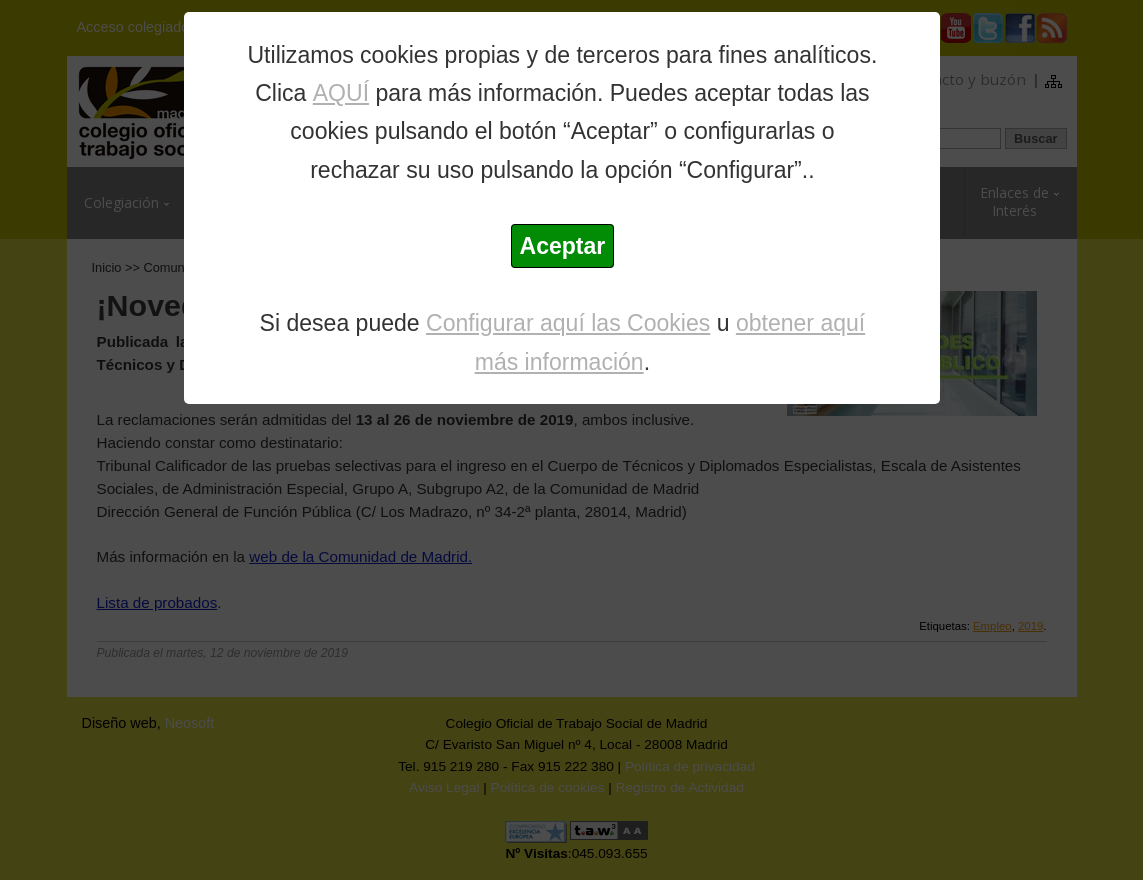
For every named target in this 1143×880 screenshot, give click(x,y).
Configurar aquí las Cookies (568, 323)
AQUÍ (341, 93)
